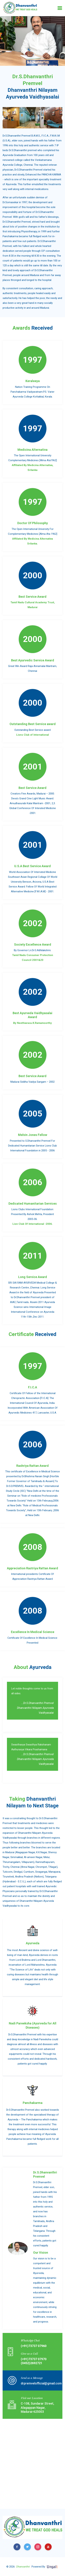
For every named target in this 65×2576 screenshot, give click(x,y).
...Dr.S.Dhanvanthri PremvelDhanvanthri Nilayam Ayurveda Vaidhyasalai (35, 1707)
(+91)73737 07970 (33, 2359)
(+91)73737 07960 (33, 2346)
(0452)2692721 (31, 2363)
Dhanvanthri (23, 2566)
